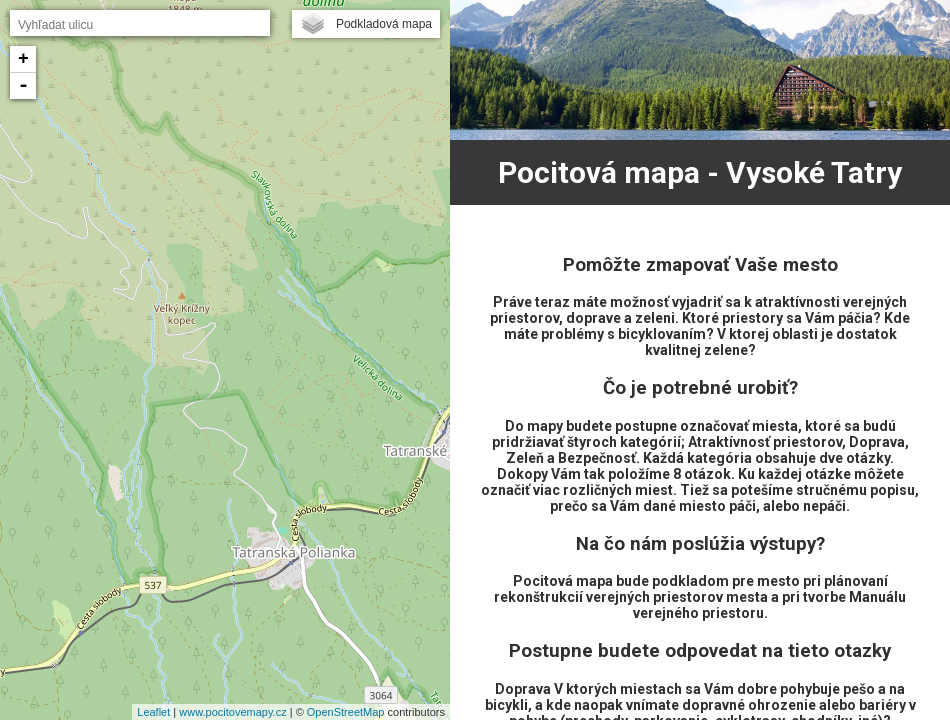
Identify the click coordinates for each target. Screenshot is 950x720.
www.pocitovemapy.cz (232, 712)
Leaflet (153, 712)
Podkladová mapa (384, 24)
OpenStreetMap (346, 712)
